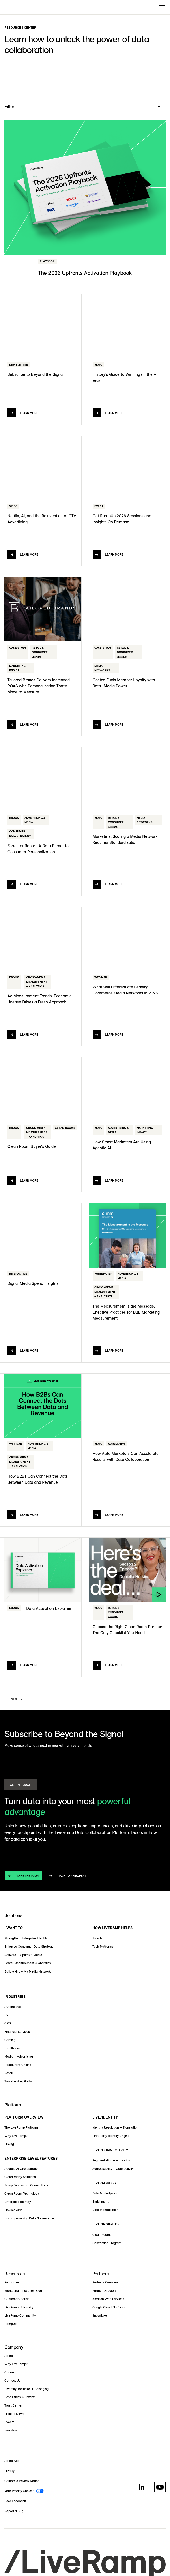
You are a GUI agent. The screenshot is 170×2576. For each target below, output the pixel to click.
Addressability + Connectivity (113, 2169)
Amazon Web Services (108, 2299)
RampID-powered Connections (26, 2185)
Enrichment (100, 2202)
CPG (7, 2023)
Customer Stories (16, 2299)
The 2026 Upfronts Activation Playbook (85, 273)
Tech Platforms (103, 1947)
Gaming (9, 2040)
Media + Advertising (18, 2056)
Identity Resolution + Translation (115, 2127)
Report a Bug (13, 2511)
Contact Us (12, 2381)
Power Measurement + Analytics (27, 1963)
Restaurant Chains (17, 2065)
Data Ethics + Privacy (19, 2397)
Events (9, 2422)
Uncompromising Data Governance (29, 2218)
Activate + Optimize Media (23, 1955)
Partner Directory (104, 2291)
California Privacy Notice (21, 2481)
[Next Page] (17, 1699)
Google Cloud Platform (108, 2307)
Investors (11, 2430)
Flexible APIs (13, 2210)
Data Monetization (105, 2210)
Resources (11, 2282)
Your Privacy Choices (19, 2491)
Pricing (9, 2144)
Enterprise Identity (17, 2202)
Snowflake (99, 2315)
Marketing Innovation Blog (23, 2291)
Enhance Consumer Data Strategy (28, 1947)
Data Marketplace (105, 2193)
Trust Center (13, 2405)
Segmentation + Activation (111, 2160)
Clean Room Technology (21, 2193)
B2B (7, 2015)
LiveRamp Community (20, 2315)
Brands (97, 1938)
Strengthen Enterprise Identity (26, 1938)
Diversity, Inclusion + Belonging (26, 2389)
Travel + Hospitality (18, 2081)
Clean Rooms (101, 2235)
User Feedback (15, 2501)
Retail (8, 2073)
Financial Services (17, 2032)
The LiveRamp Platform (21, 2127)
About (8, 2356)
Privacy (9, 2471)
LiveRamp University (18, 2307)
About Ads (11, 2461)
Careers (10, 2372)
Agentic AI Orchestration (21, 2169)
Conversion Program (106, 2243)
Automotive (12, 2007)
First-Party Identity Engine (110, 2136)
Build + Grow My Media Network (27, 1971)
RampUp (10, 2324)
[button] (161, 7)
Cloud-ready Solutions (20, 2177)
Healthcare (12, 2048)
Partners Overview (105, 2282)
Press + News (14, 2414)
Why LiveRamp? (16, 2136)
